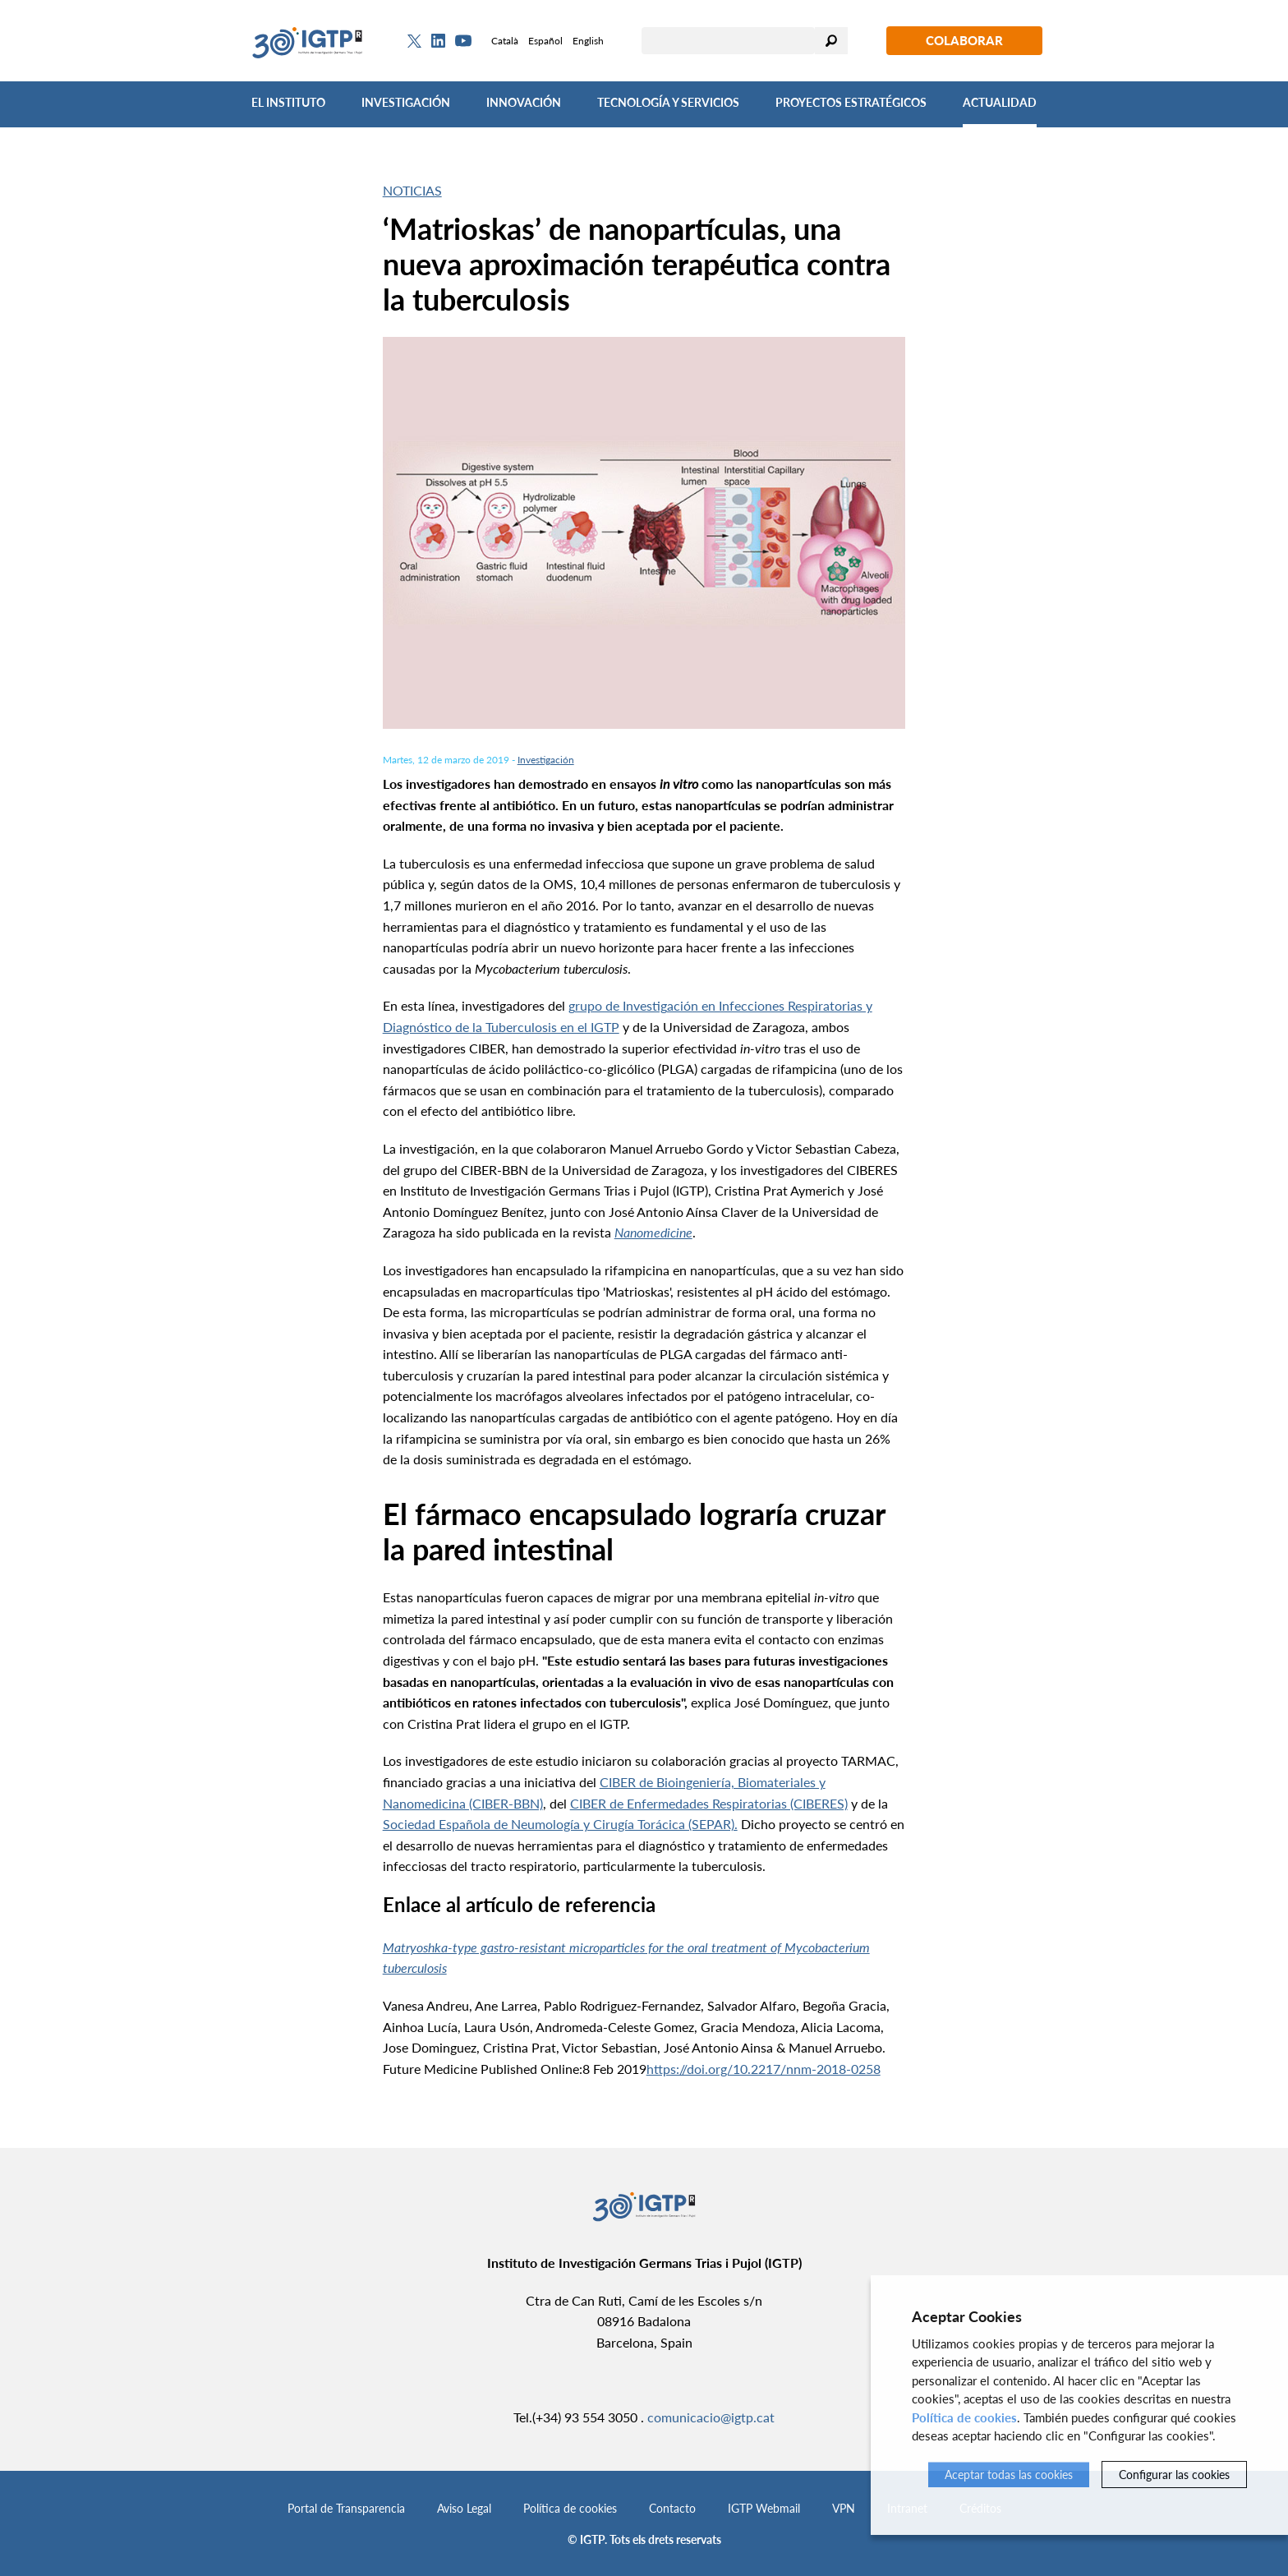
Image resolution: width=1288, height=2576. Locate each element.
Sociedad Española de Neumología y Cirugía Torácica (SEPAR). (560, 1824)
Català (504, 41)
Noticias (412, 190)
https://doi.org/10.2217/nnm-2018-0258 (763, 2068)
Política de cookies (570, 2508)
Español (545, 41)
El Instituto (288, 102)
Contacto (672, 2508)
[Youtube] (463, 41)
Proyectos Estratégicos (851, 102)
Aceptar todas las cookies (1009, 2475)
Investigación (405, 102)
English (588, 41)
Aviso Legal (464, 2508)
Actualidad (1000, 102)
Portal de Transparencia (346, 2508)
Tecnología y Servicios (668, 102)
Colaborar (964, 40)
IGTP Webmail (764, 2508)
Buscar (831, 40)
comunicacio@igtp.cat (711, 2417)
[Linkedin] (438, 41)
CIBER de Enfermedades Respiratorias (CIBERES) (709, 1803)
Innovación (523, 102)
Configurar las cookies (1174, 2475)
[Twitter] (414, 41)
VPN (843, 2508)
